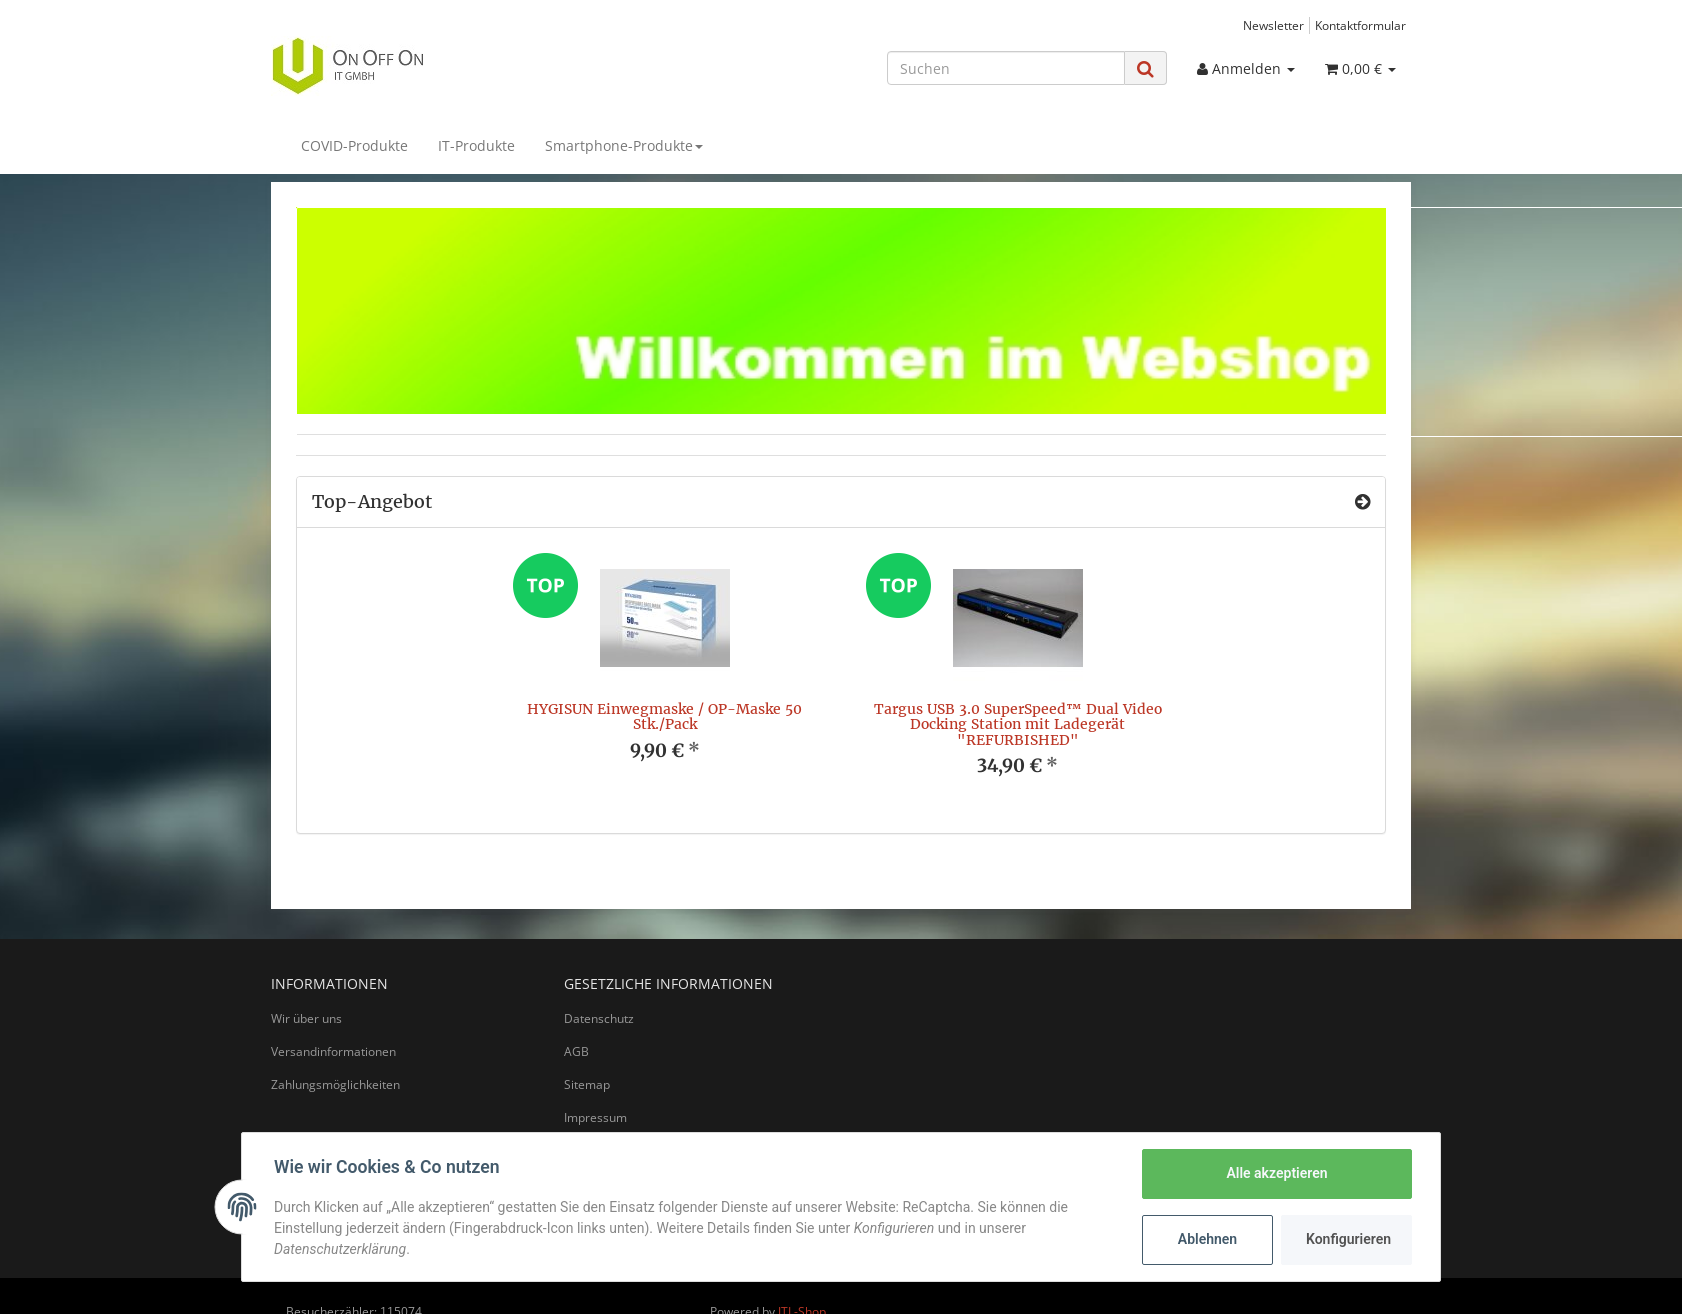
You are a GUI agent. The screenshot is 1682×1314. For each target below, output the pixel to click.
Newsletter (1273, 25)
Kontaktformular (1360, 25)
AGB (576, 1051)
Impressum (595, 1117)
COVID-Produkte (354, 145)
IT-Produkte (476, 145)
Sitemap (587, 1084)
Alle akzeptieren (1276, 1173)
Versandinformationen (333, 1051)
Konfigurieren (1348, 1239)
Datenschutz (599, 1018)
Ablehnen (1207, 1239)
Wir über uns (306, 1018)
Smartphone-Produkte (624, 145)
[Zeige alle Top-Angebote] (1362, 502)
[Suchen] (1006, 68)
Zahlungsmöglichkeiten (335, 1084)
